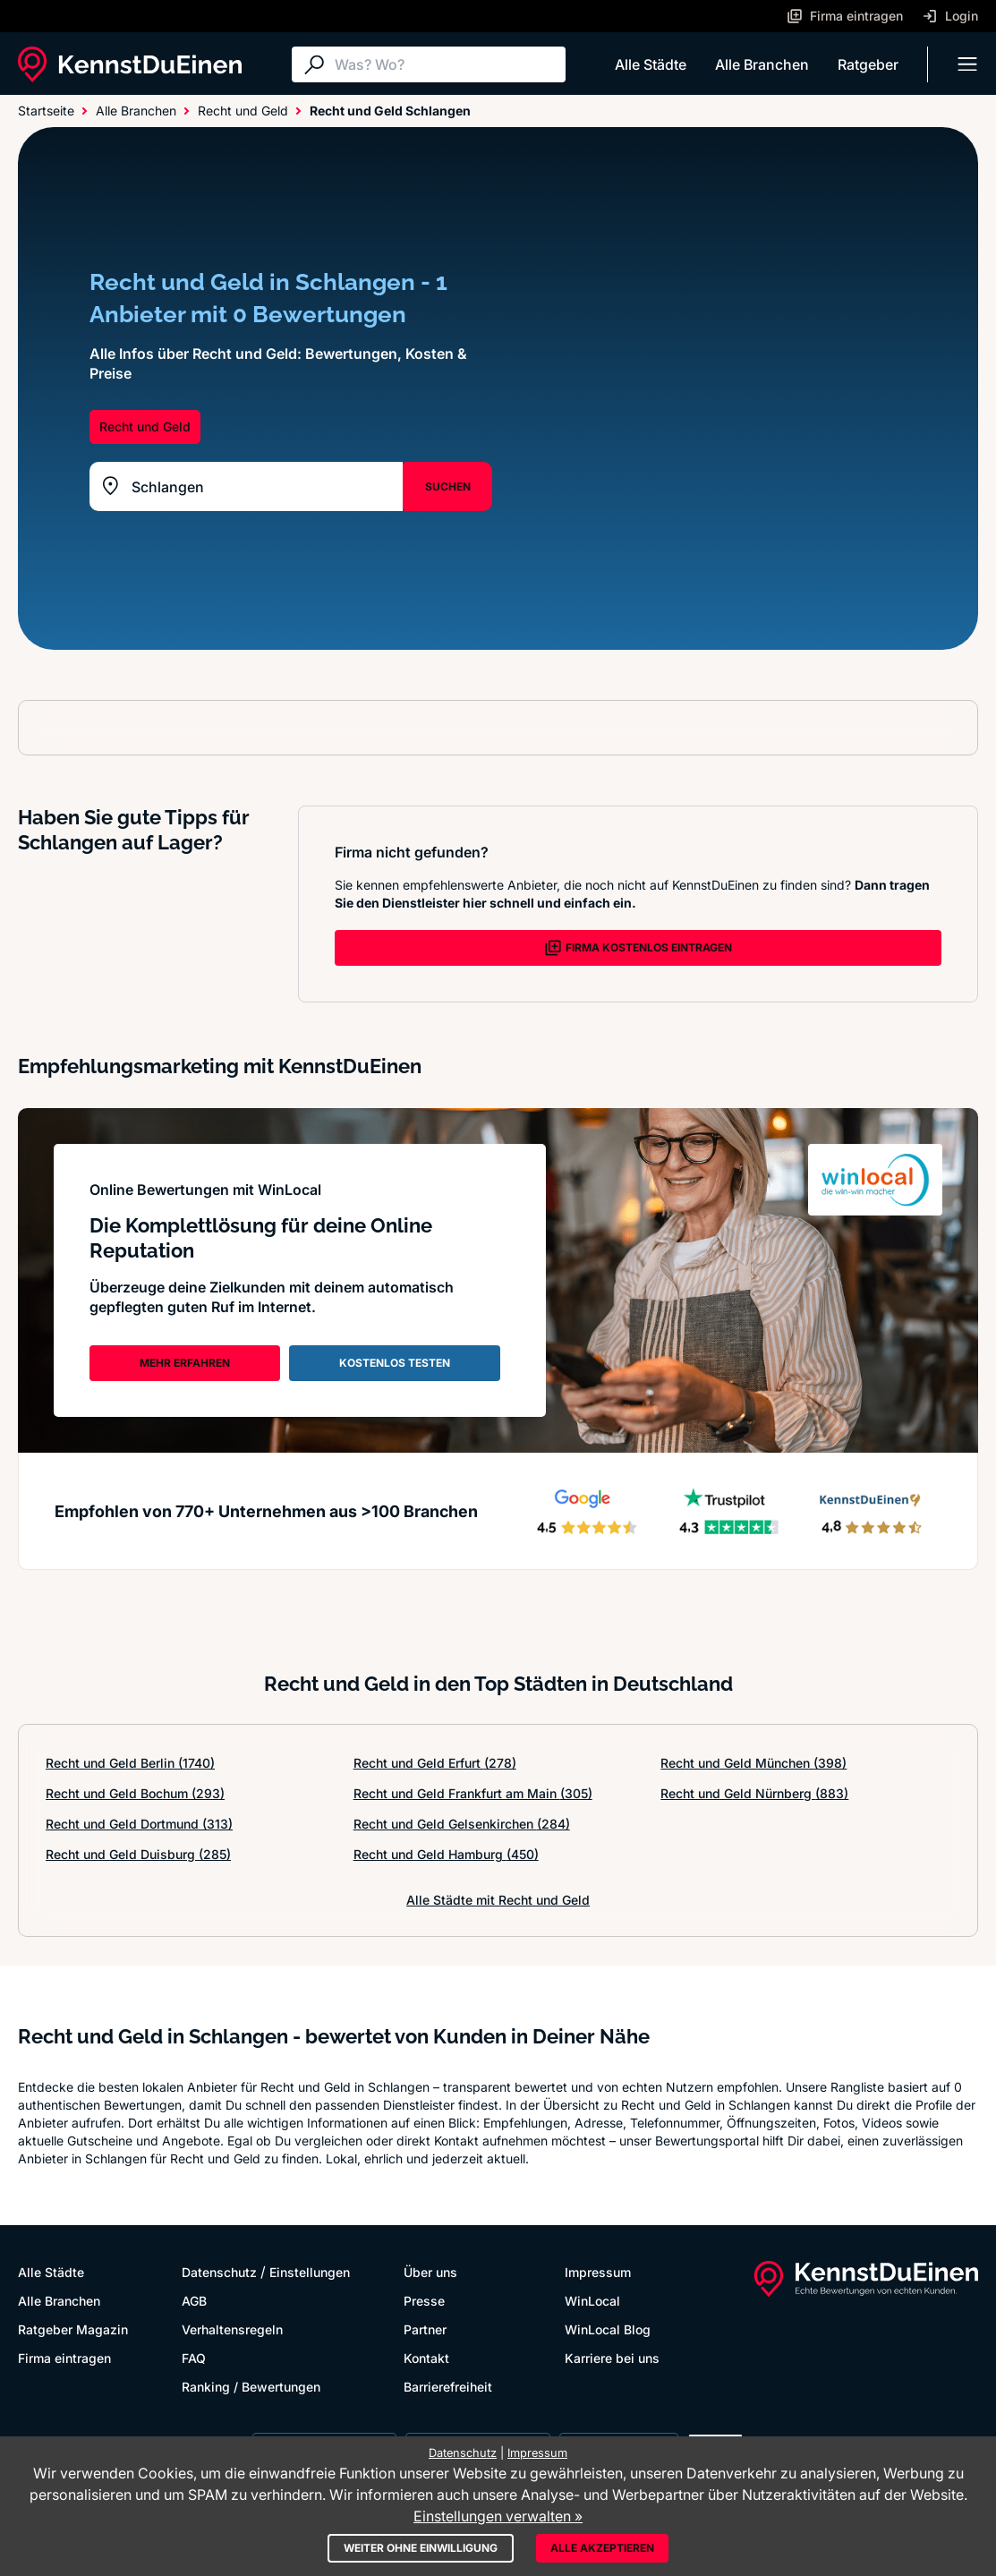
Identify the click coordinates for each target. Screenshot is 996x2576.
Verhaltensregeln (232, 2329)
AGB (194, 2300)
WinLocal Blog (608, 2329)
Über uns (430, 2272)
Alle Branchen (762, 64)
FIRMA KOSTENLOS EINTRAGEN (638, 948)
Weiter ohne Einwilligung (421, 2548)
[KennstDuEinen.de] (130, 64)
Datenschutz (219, 2272)
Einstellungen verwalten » (498, 2516)
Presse (424, 2300)
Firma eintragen (64, 2358)
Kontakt (426, 2358)
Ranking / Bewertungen (251, 2386)
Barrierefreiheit (448, 2386)
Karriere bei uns (612, 2358)
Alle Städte (650, 64)
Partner (425, 2329)
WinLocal (592, 2300)
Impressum (598, 2272)
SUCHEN (448, 486)
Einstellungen (309, 2272)
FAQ (194, 2358)
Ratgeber (868, 64)
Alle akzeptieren (602, 2548)
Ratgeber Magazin (73, 2329)
